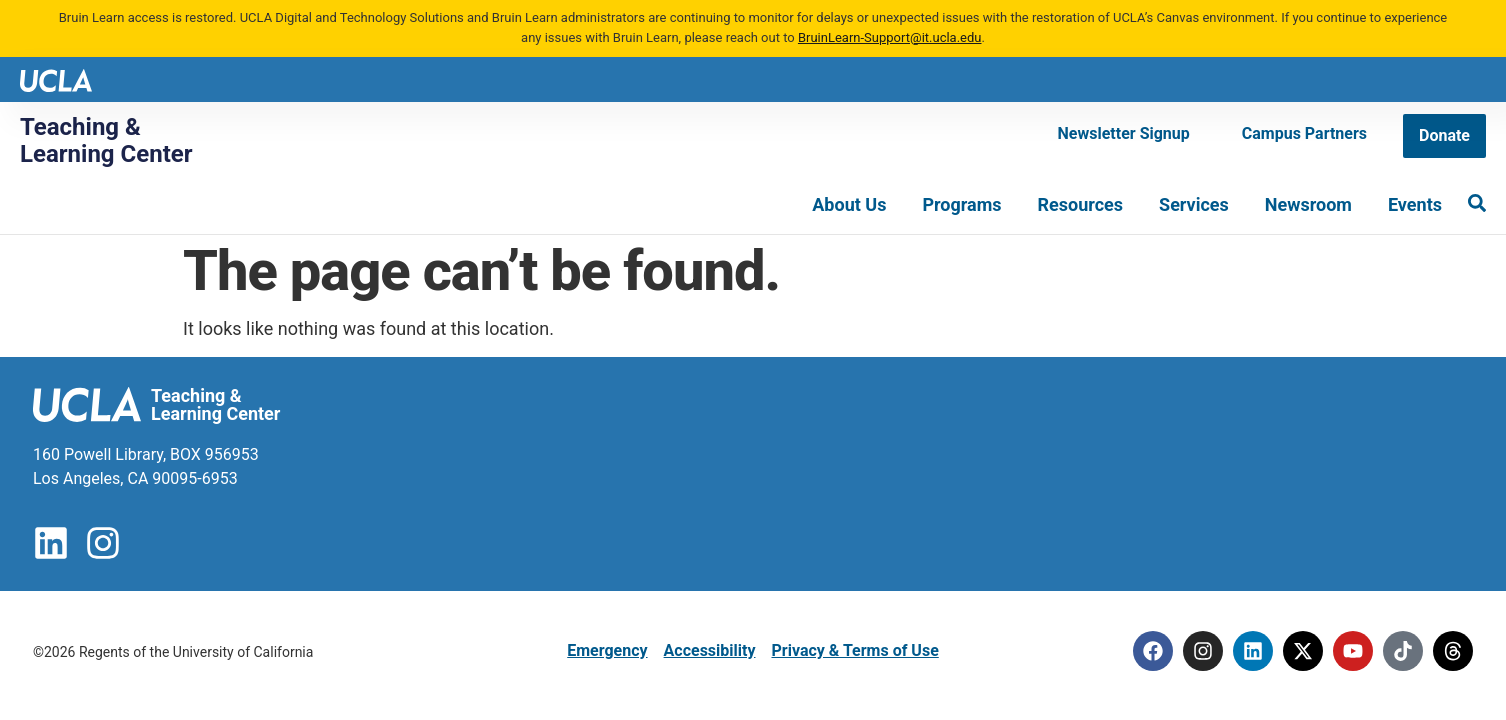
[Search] (1477, 203)
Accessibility (710, 650)
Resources (1081, 204)
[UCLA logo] (56, 78)
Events (1415, 204)
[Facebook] (1153, 651)
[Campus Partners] (1304, 134)
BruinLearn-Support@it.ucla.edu (890, 37)
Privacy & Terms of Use (854, 650)
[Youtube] (1353, 651)
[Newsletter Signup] (1124, 134)
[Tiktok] (1403, 651)
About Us (849, 204)
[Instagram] (1203, 651)
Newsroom (1308, 204)
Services (1194, 204)
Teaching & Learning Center (106, 140)
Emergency (607, 650)
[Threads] (1453, 651)
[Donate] (1444, 136)
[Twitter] (1303, 651)
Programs (961, 204)
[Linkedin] (1253, 651)
